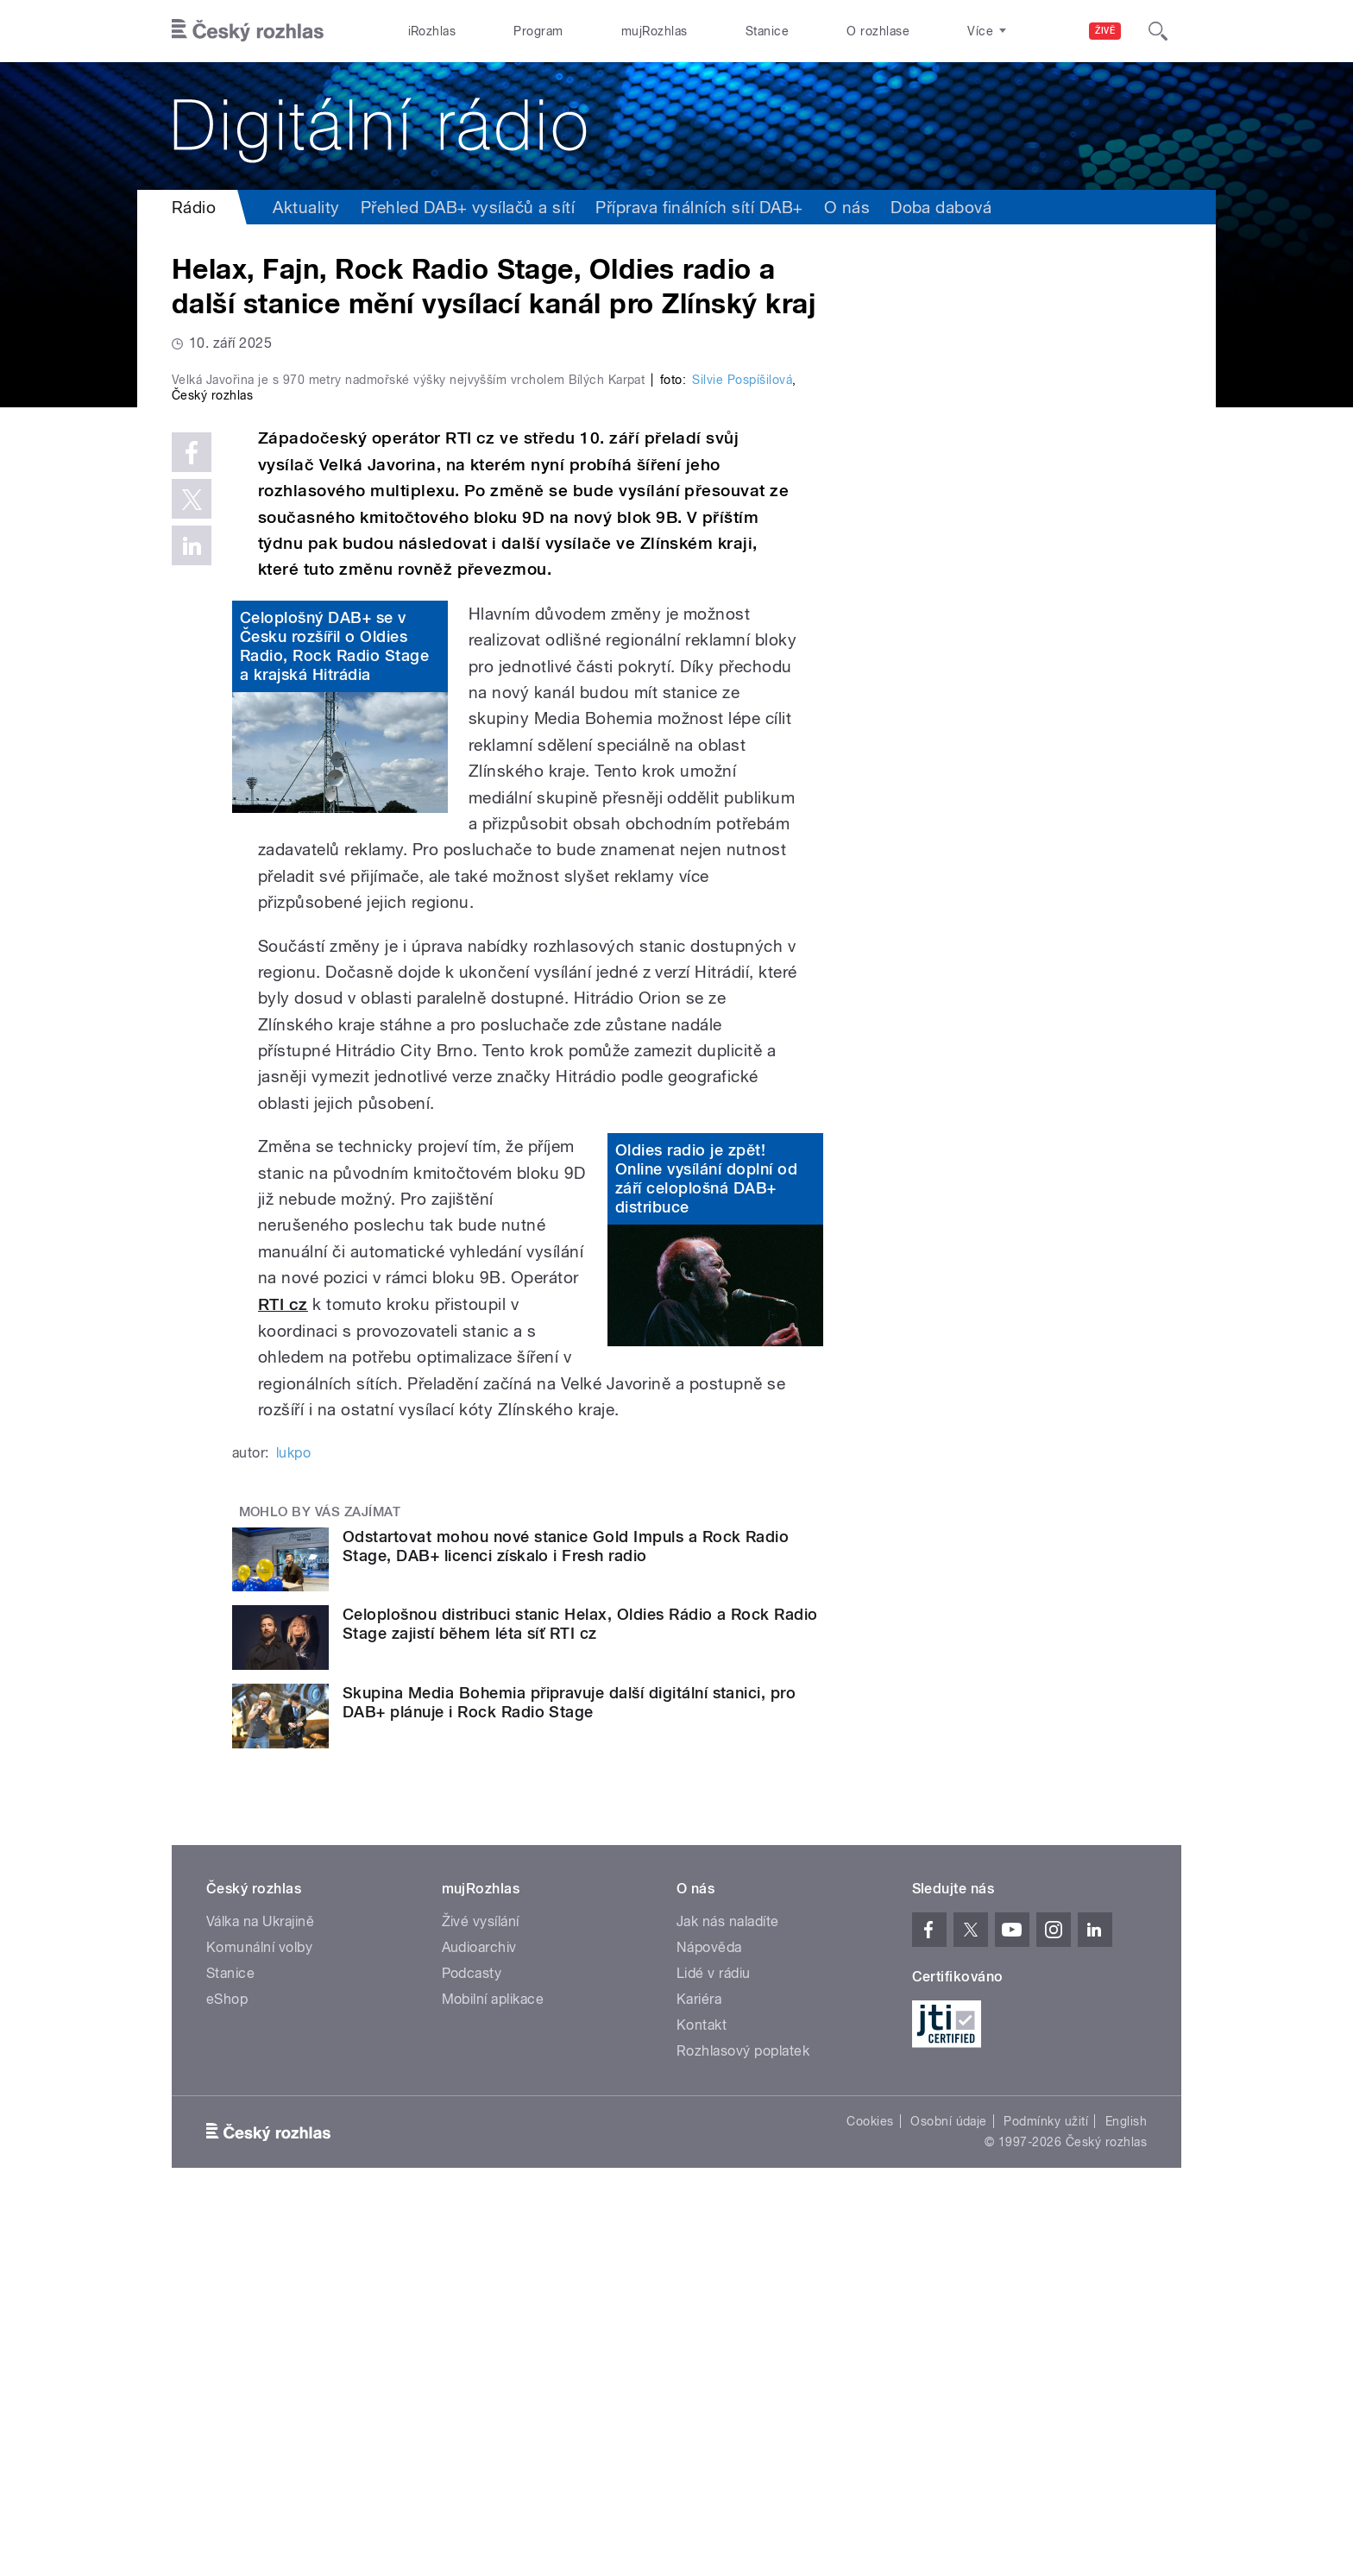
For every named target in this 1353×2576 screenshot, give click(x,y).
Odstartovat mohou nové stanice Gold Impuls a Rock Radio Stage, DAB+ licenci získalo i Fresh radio (566, 1911)
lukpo (293, 1819)
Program (538, 31)
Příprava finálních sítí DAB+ (698, 207)
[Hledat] (1158, 31)
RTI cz (283, 1670)
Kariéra (698, 2365)
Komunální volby (259, 2313)
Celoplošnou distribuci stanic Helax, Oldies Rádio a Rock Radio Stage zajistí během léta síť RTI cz (580, 1990)
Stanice (767, 31)
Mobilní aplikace (493, 2365)
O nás (847, 207)
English (1126, 2487)
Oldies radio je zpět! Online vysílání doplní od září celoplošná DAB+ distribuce (706, 1545)
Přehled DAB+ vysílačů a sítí (468, 207)
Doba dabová (940, 207)
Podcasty (472, 2339)
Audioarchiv (479, 2313)
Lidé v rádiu (713, 2339)
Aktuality (306, 207)
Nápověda (709, 2313)
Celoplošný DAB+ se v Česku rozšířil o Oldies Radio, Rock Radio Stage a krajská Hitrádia (334, 1012)
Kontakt (701, 2391)
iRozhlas (432, 31)
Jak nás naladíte (727, 2287)
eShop (227, 2365)
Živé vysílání (480, 2287)
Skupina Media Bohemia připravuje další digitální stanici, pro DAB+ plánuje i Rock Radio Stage (569, 2069)
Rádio (194, 207)
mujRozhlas (654, 31)
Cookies (869, 2487)
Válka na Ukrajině (260, 2287)
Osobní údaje (948, 2487)
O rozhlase (877, 31)
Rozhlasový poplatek (742, 2417)
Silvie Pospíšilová (742, 746)
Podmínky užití (1046, 2487)
